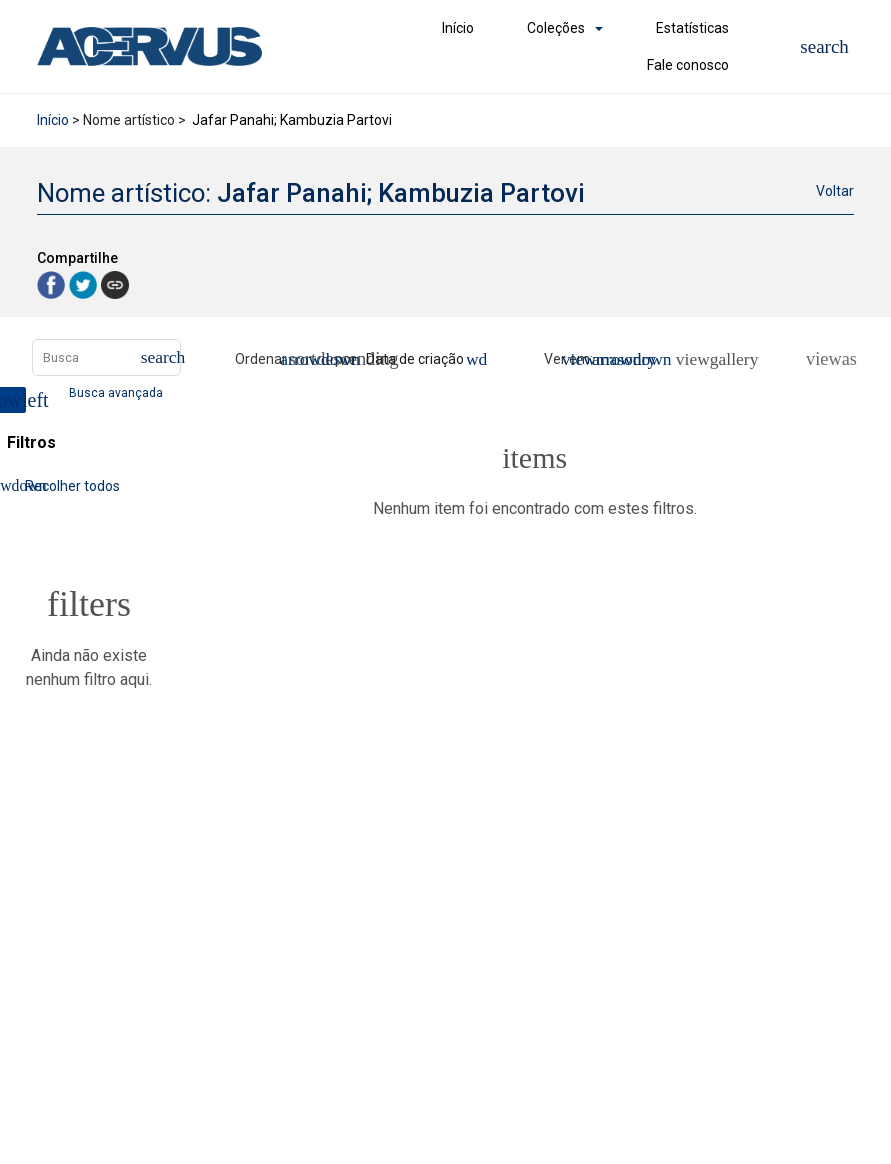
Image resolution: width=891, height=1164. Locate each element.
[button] (824, 46)
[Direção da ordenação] (310, 359)
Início (458, 28)
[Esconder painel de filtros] (13, 400)
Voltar (835, 191)
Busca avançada (117, 392)
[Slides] (720, 359)
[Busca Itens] (106, 357)
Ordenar (261, 359)
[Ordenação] (423, 359)
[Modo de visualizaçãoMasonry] (615, 359)
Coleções (556, 28)
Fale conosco (688, 65)
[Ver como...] (822, 359)
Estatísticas (692, 28)
